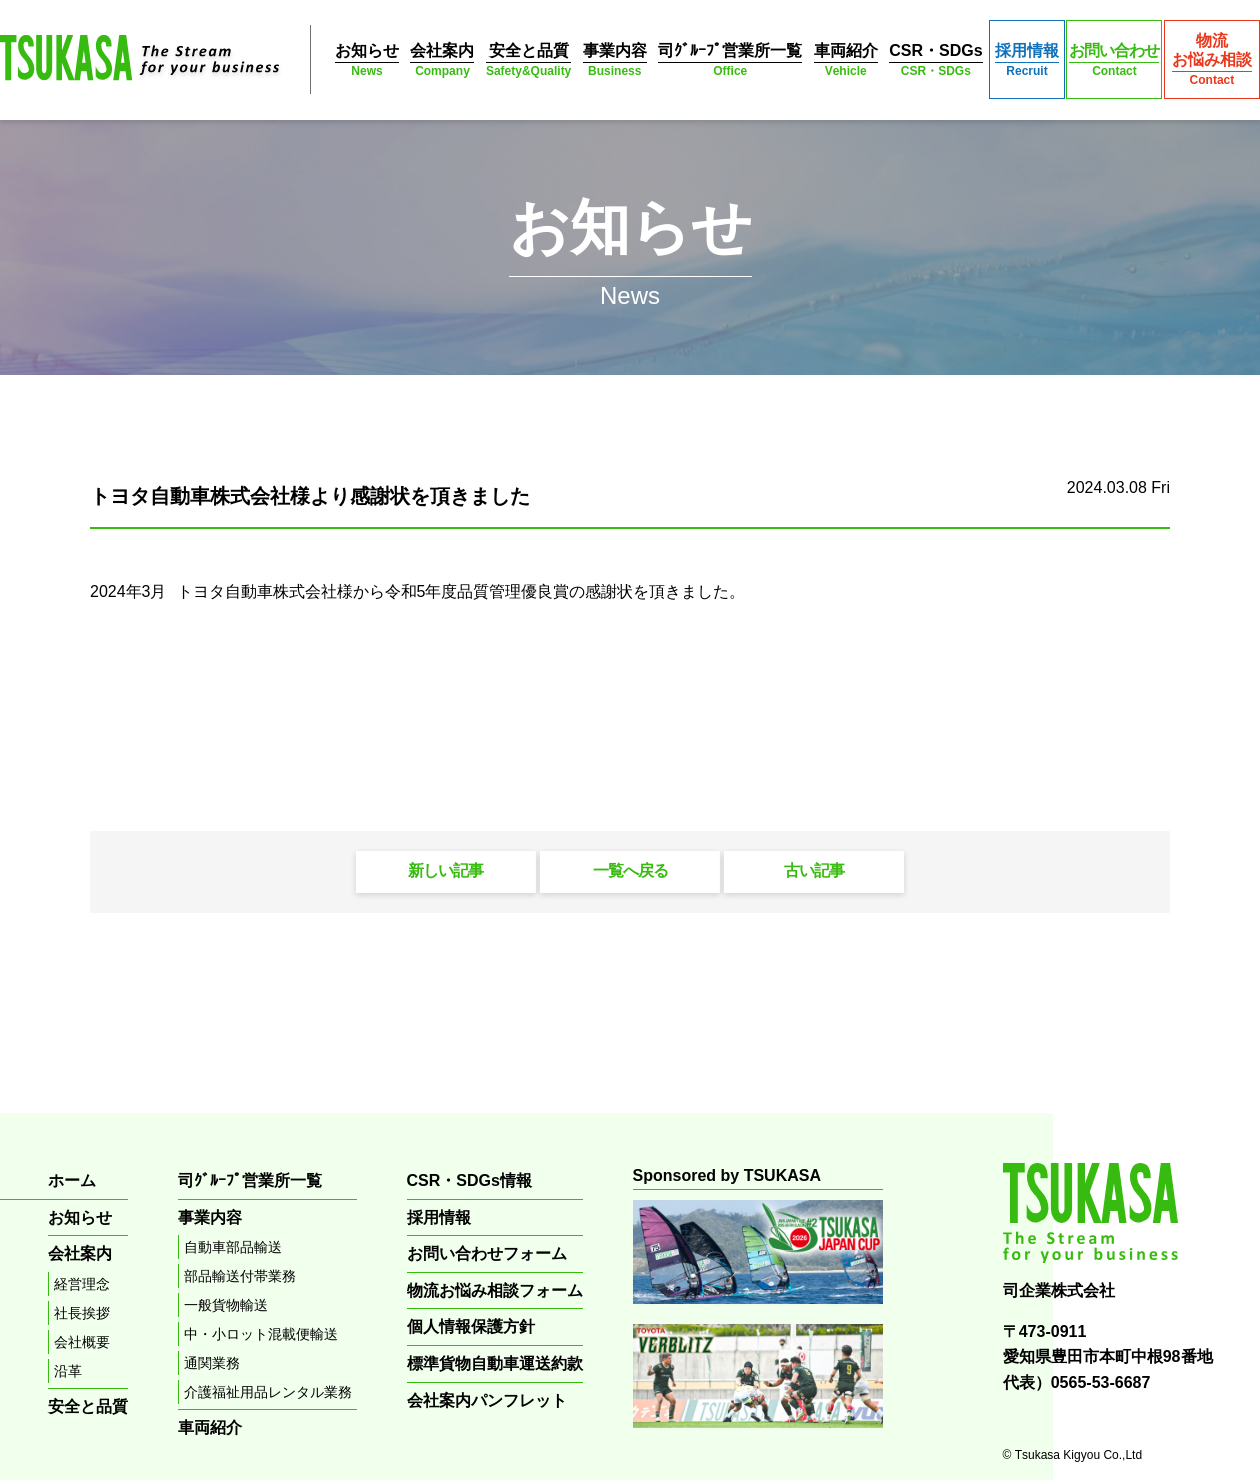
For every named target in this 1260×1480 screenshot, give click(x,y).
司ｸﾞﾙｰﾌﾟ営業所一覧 (730, 60)
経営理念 (82, 1284)
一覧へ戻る (630, 870)
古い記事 (814, 870)
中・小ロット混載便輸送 (261, 1334)
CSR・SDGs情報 (469, 1180)
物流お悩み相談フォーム (495, 1290)
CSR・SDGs (935, 60)
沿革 (68, 1371)
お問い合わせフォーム (487, 1253)
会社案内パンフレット (487, 1400)
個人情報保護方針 (471, 1326)
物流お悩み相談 (1212, 60)
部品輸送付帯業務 (240, 1276)
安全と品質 (528, 60)
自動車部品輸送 (233, 1247)
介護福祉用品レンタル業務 (268, 1392)
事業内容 (615, 60)
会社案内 (442, 60)
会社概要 (82, 1342)
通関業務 (212, 1363)
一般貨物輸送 (226, 1305)
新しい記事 (445, 870)
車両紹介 (846, 60)
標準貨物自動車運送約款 (495, 1363)
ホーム (72, 1180)
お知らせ (367, 60)
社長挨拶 (82, 1313)
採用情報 (1027, 60)
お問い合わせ (1114, 60)
